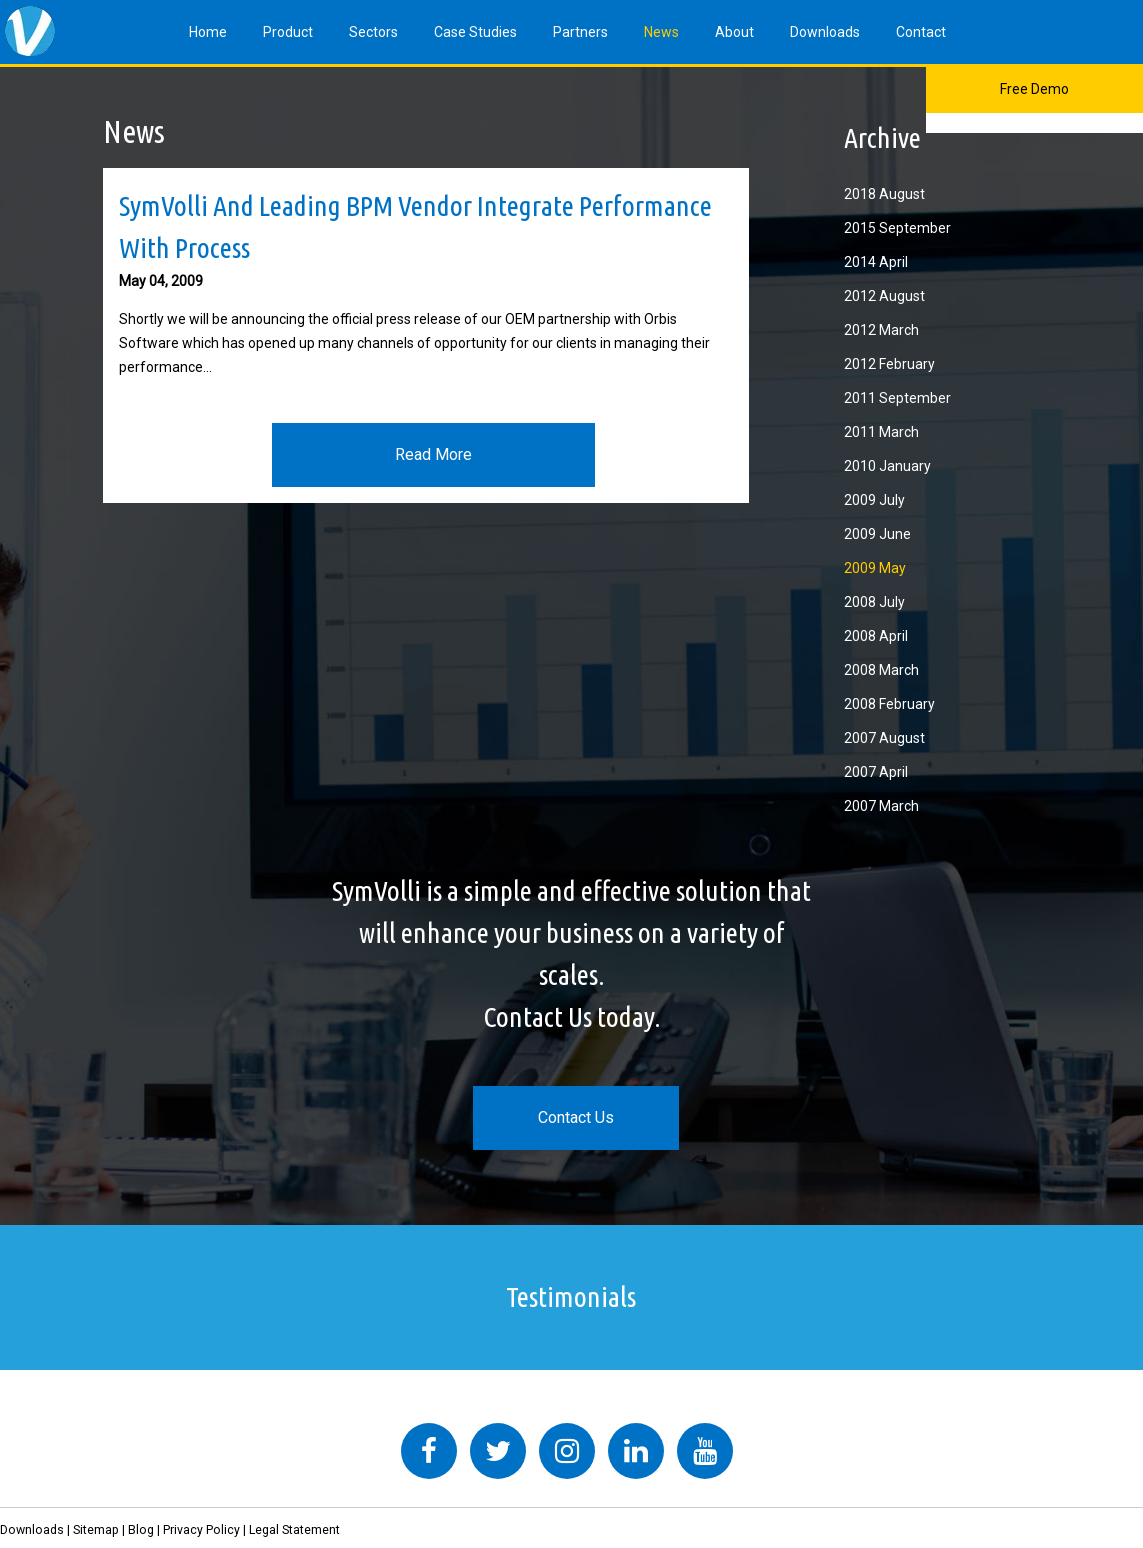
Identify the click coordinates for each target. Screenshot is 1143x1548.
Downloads (825, 32)
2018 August (884, 194)
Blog (141, 1530)
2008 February (889, 704)
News (661, 32)
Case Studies (475, 32)
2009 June (877, 534)
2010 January (887, 466)
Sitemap (96, 1530)
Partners (580, 32)
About (734, 32)
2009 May (875, 568)
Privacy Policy (201, 1530)
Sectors (373, 32)
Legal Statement (294, 1530)
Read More (433, 454)
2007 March (881, 806)
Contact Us (576, 1117)
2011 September (897, 398)
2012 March (881, 330)
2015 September (897, 228)
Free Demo (1034, 89)
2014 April (876, 262)
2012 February (889, 364)
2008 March (881, 670)
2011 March (881, 432)
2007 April (876, 772)
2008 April (876, 636)
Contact (921, 32)
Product (288, 32)
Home (208, 32)
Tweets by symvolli (289, 1411)
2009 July (874, 500)
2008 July (874, 602)
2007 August (884, 738)
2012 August (884, 296)
